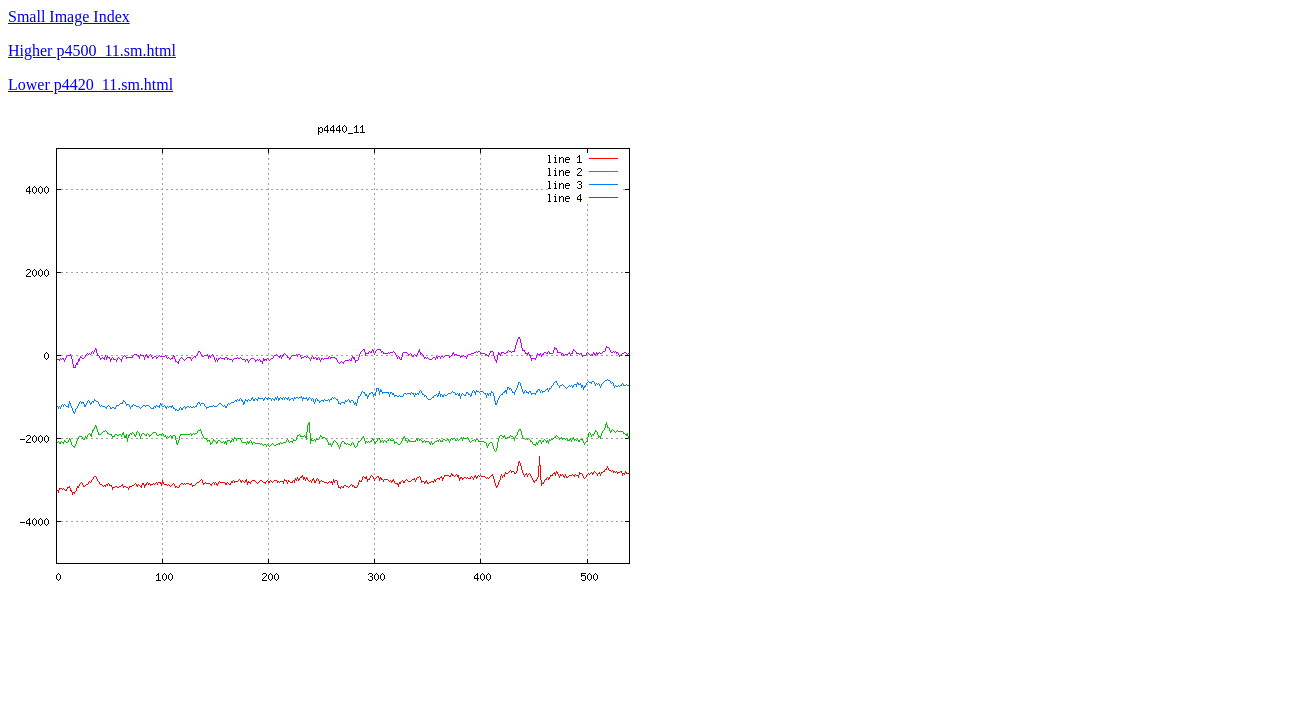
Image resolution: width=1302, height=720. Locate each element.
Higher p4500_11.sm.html (92, 50)
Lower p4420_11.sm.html (90, 84)
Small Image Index (69, 16)
